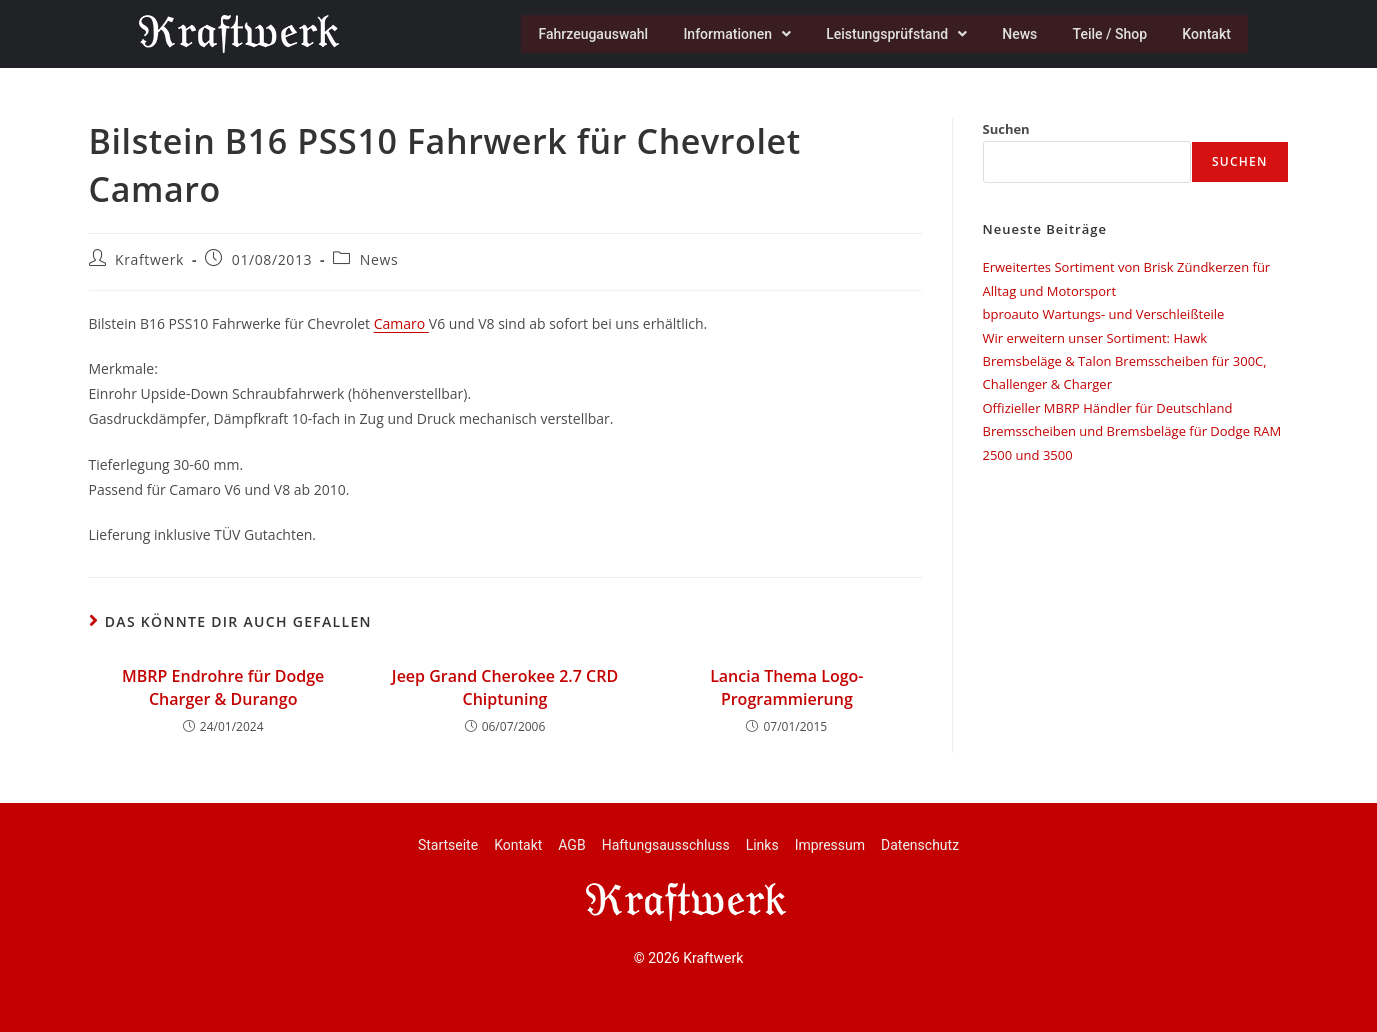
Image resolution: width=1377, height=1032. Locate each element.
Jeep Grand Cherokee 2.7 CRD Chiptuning (505, 687)
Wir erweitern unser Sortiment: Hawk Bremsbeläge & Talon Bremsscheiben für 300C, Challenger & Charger (1125, 361)
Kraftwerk (149, 259)
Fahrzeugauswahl (578, 34)
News (1012, 34)
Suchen (1006, 129)
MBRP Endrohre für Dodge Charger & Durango (223, 687)
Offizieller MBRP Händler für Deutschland (1108, 408)
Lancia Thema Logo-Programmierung (786, 687)
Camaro (401, 323)
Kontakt (1205, 34)
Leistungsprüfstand (886, 34)
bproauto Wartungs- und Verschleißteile (1104, 314)
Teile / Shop (1105, 34)
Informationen (725, 34)
